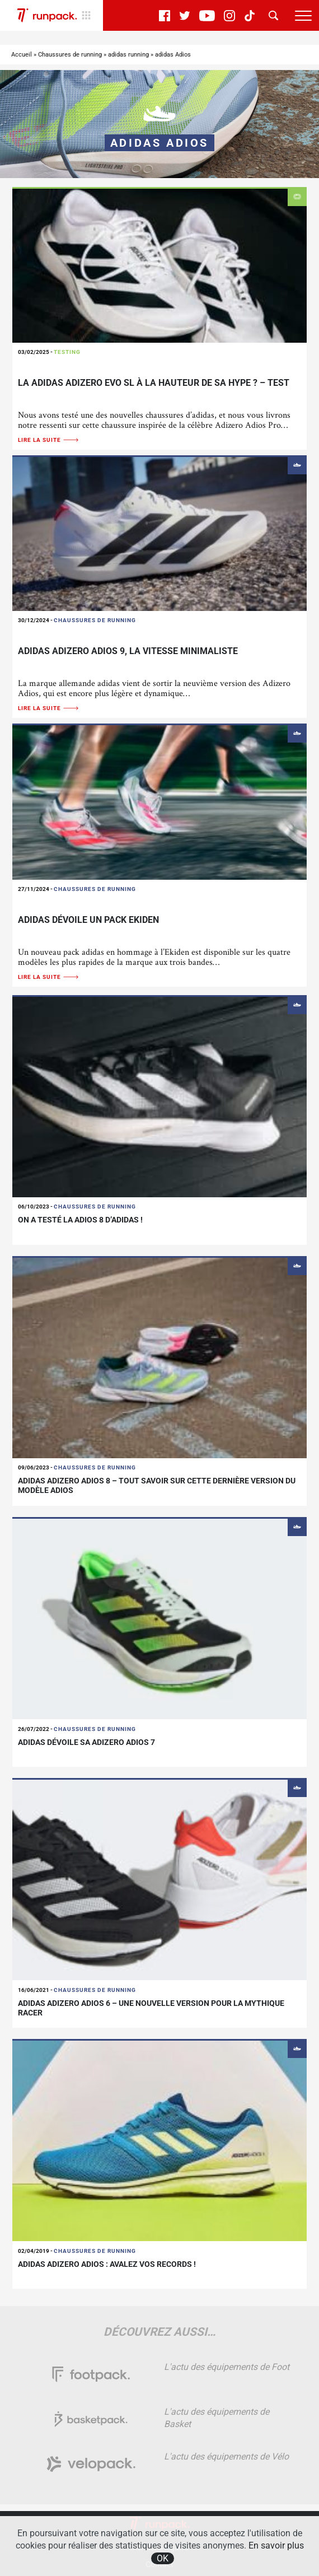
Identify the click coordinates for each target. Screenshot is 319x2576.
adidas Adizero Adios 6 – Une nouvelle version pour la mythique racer (151, 2008)
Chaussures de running (70, 54)
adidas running (128, 54)
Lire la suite (48, 440)
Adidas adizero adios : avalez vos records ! (107, 2264)
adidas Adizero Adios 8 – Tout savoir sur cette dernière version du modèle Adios (156, 1485)
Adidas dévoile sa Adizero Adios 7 (86, 1742)
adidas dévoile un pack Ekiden (88, 919)
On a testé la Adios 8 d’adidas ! (80, 1219)
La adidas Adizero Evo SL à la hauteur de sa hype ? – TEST (153, 382)
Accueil (21, 54)
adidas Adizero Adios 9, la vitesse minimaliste (128, 651)
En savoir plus (276, 2545)
